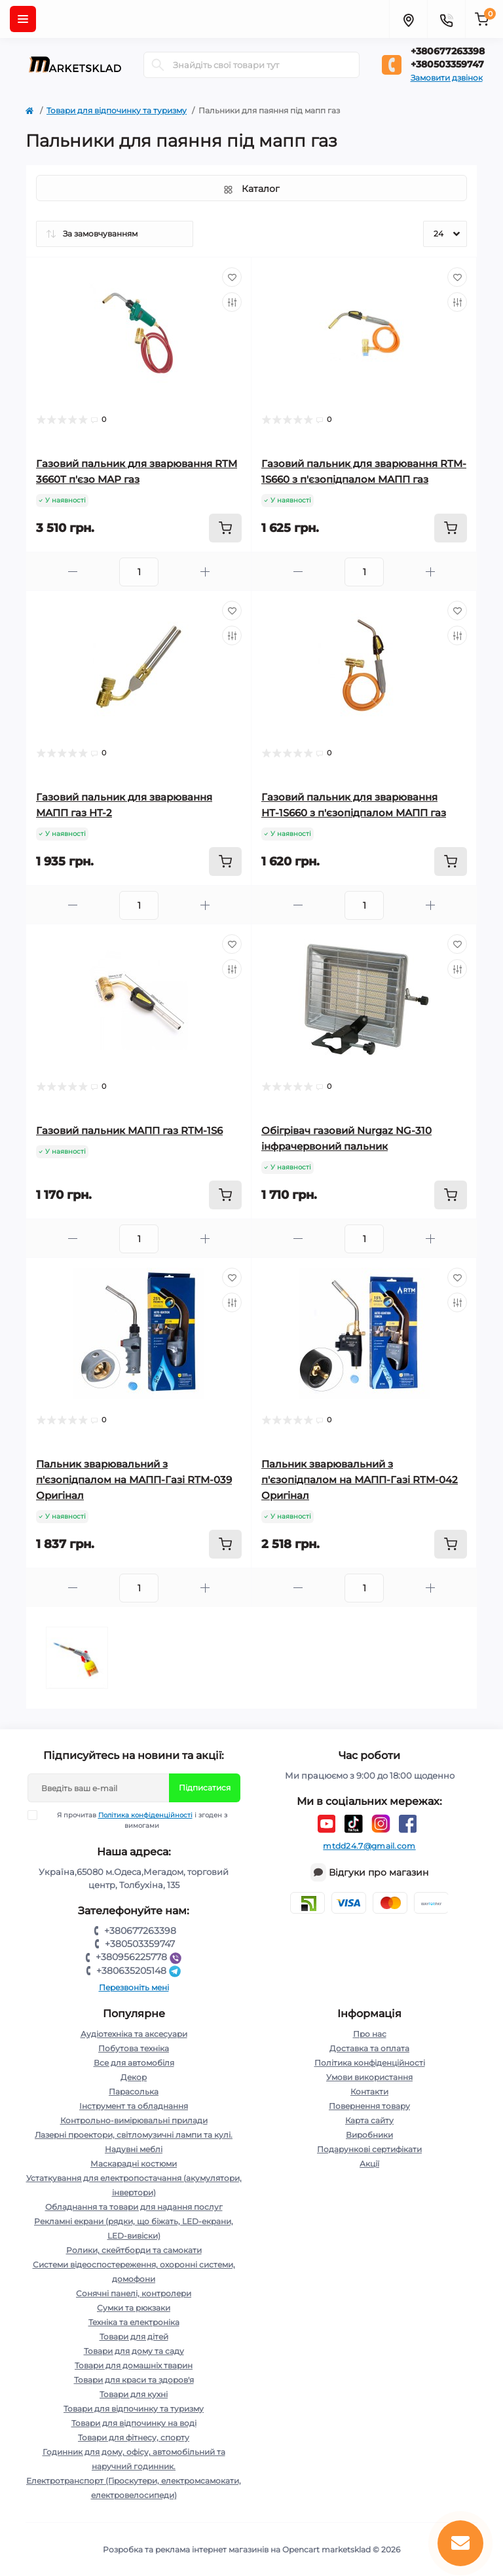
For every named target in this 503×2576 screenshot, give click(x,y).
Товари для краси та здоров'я (134, 2380)
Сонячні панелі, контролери (133, 2293)
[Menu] (23, 19)
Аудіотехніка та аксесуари (134, 2034)
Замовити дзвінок (447, 78)
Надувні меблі (133, 2149)
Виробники (369, 2135)
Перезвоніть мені (134, 1987)
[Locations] (408, 19)
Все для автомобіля (134, 2063)
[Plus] (205, 571)
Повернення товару (369, 2106)
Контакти (369, 2091)
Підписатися (205, 1787)
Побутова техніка (133, 2048)
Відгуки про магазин (378, 1872)
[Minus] (72, 571)
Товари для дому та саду (134, 2351)
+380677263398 (448, 51)
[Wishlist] (232, 277)
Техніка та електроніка (133, 2322)
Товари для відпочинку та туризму (117, 110)
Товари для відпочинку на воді (133, 2423)
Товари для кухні (134, 2394)
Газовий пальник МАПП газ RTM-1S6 (129, 1130)
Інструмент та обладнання (133, 2106)
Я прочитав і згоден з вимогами (135, 1820)
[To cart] (225, 528)
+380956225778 (140, 1957)
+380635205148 (140, 1971)
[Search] (157, 65)
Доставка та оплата (369, 2048)
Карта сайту (369, 2120)
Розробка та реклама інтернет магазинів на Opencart (211, 2549)
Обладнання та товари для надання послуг (134, 2207)
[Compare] (232, 302)
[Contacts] (446, 19)
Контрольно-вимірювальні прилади (134, 2120)
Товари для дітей (134, 2336)
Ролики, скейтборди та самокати (134, 2250)
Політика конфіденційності (145, 1815)
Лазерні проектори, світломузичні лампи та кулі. (134, 2135)
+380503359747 (447, 64)
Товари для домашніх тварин (134, 2365)
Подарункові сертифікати (369, 2149)
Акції (369, 2164)
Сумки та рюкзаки (133, 2308)
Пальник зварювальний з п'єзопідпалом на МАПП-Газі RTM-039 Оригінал (134, 1480)
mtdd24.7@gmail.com (369, 1846)
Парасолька (133, 2091)
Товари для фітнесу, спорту (133, 2437)
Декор (134, 2077)
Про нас (369, 2034)
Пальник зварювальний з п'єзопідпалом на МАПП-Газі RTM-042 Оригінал (359, 1480)
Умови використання (369, 2077)
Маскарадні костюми (133, 2164)
